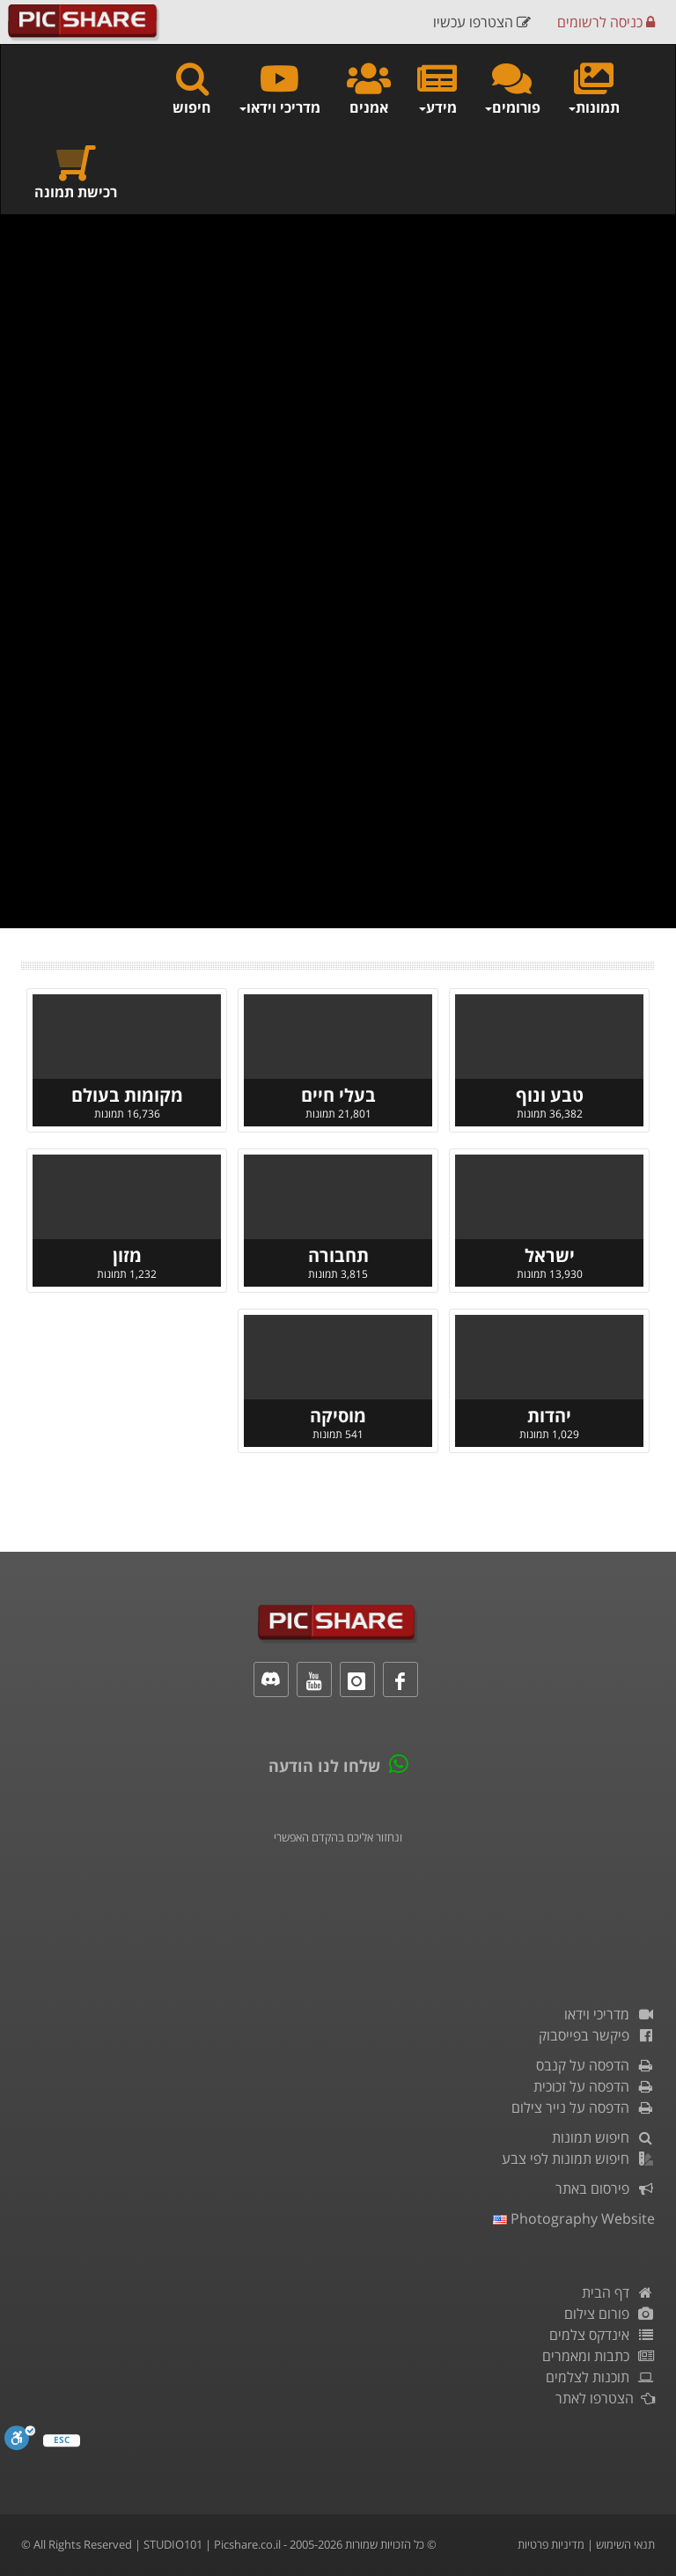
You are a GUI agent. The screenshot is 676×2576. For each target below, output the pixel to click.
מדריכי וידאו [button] (279, 87)
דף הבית (618, 2292)
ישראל (550, 1255)
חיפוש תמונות (603, 2137)
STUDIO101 (172, 2544)
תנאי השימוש (625, 2544)
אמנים (369, 87)
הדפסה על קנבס (595, 2065)
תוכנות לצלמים (600, 2377)
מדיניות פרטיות (551, 2544)
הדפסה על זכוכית (594, 2086)
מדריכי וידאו (609, 2014)
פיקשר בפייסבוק (597, 2035)
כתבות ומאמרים (598, 2356)
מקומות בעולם (127, 1095)
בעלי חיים (338, 1095)
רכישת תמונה (75, 172)
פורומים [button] (511, 87)
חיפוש (192, 87)
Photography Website (574, 2218)
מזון (127, 1255)
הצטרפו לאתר (605, 2398)
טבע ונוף (550, 1095)
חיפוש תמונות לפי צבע (578, 2158)
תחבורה (338, 1255)
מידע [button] (437, 87)
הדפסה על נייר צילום (583, 2107)
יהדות (549, 1416)
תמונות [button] (593, 87)
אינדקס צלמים (602, 2334)
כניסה (606, 22)
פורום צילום (609, 2313)
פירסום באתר (605, 2188)
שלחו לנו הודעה (324, 1765)
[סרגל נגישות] (19, 2437)
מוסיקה (338, 1416)
